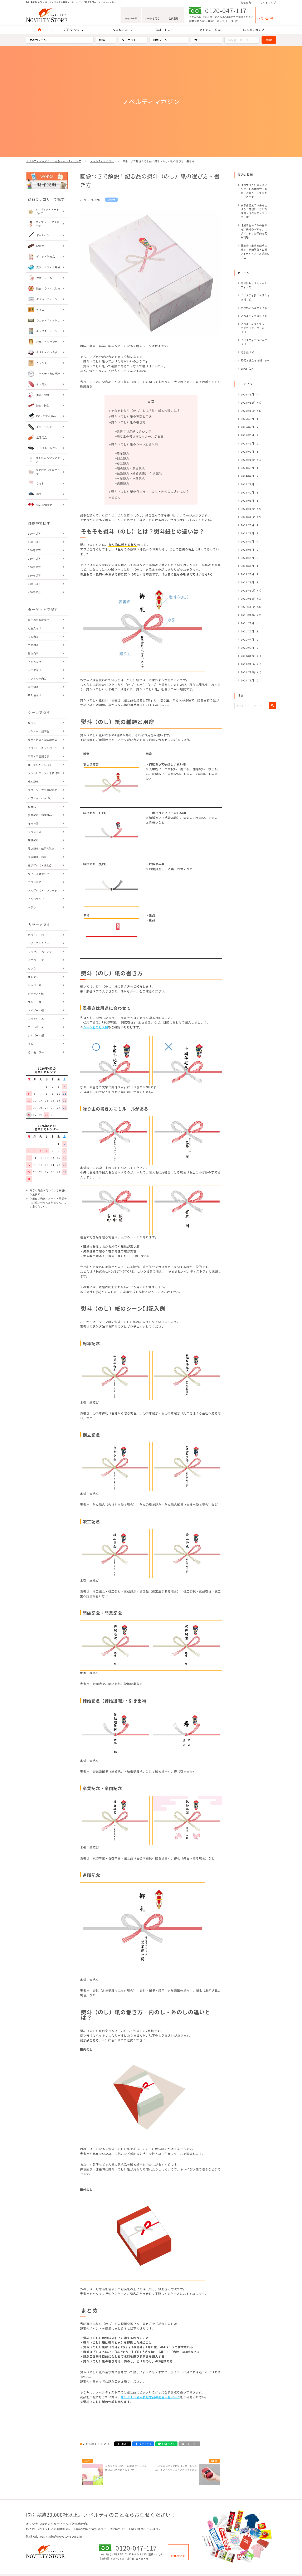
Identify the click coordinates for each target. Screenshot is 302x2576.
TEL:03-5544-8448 (220, 17)
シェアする (145, 2443)
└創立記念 (121, 458)
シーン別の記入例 (95, 1027)
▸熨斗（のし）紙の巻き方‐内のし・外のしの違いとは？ (149, 491)
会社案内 (245, 2)
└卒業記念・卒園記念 (129, 478)
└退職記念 (121, 483)
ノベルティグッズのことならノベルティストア (53, 161)
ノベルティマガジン (102, 161)
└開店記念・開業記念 (129, 468)
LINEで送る (168, 2443)
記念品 (111, 199)
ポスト (125, 2443)
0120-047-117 (226, 10)
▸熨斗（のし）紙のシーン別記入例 (133, 444)
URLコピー (192, 2443)
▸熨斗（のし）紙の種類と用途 (130, 416)
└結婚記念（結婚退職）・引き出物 (138, 473)
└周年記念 (121, 453)
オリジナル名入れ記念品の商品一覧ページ (150, 2397)
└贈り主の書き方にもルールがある (139, 436)
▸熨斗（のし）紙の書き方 (127, 422)
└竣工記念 (121, 463)
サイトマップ (268, 2)
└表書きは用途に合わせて (132, 431)
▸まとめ (115, 497)
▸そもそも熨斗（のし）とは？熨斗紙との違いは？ (144, 410)
